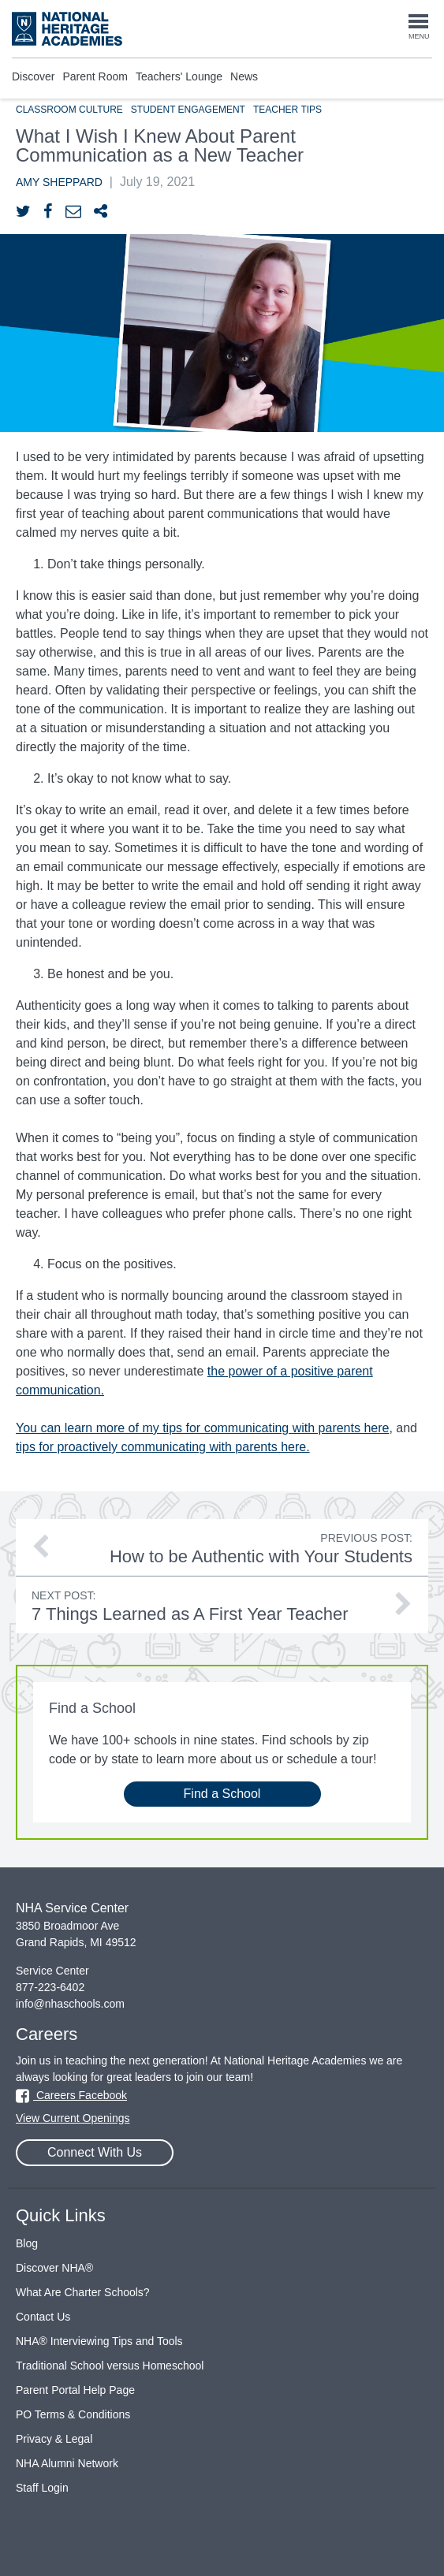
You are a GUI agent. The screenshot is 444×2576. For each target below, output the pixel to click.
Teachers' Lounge (179, 76)
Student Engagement (188, 109)
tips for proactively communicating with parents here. (163, 1447)
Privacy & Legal (54, 2439)
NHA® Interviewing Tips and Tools (99, 2341)
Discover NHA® (54, 2267)
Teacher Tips (287, 109)
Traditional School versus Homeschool (109, 2365)
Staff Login (42, 2487)
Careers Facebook (71, 2095)
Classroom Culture (69, 109)
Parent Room (94, 76)
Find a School (222, 1793)
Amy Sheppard (59, 182)
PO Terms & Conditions (73, 2414)
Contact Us (43, 2316)
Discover (33, 76)
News (244, 76)
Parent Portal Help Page (75, 2390)
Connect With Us (94, 2152)
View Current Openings (72, 2118)
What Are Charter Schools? (83, 2292)
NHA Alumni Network (67, 2463)
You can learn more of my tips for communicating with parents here (202, 1428)
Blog (27, 2243)
